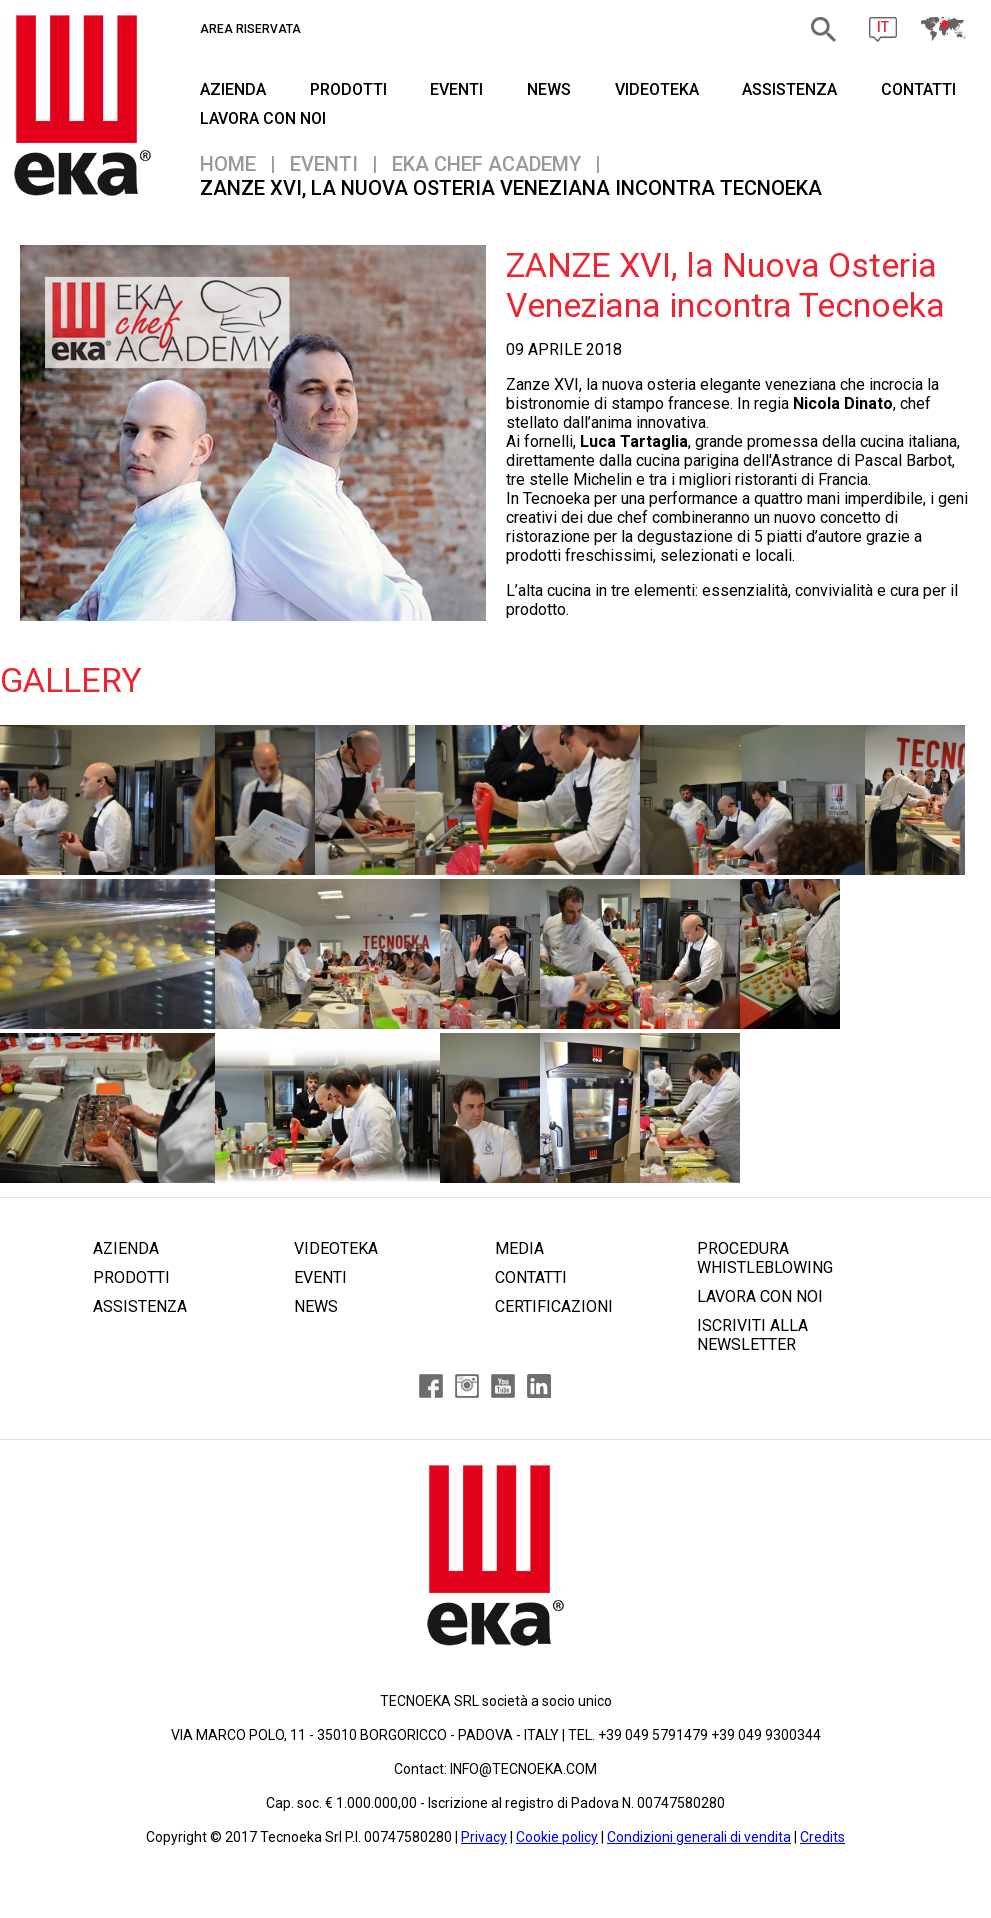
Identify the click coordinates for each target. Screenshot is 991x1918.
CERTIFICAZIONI (554, 1306)
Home (228, 164)
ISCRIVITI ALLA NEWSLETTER (752, 1335)
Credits (822, 1837)
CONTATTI (918, 89)
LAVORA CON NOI (760, 1296)
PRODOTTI (348, 89)
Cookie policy (557, 1837)
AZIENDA (233, 89)
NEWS (549, 89)
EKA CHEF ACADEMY (486, 164)
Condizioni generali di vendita (699, 1837)
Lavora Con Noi (263, 118)
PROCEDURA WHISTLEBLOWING (765, 1258)
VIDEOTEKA (657, 89)
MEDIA (519, 1248)
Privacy (484, 1837)
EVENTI (456, 89)
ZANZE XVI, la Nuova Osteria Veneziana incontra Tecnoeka (511, 188)
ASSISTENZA (789, 89)
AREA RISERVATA (250, 29)
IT (883, 27)
